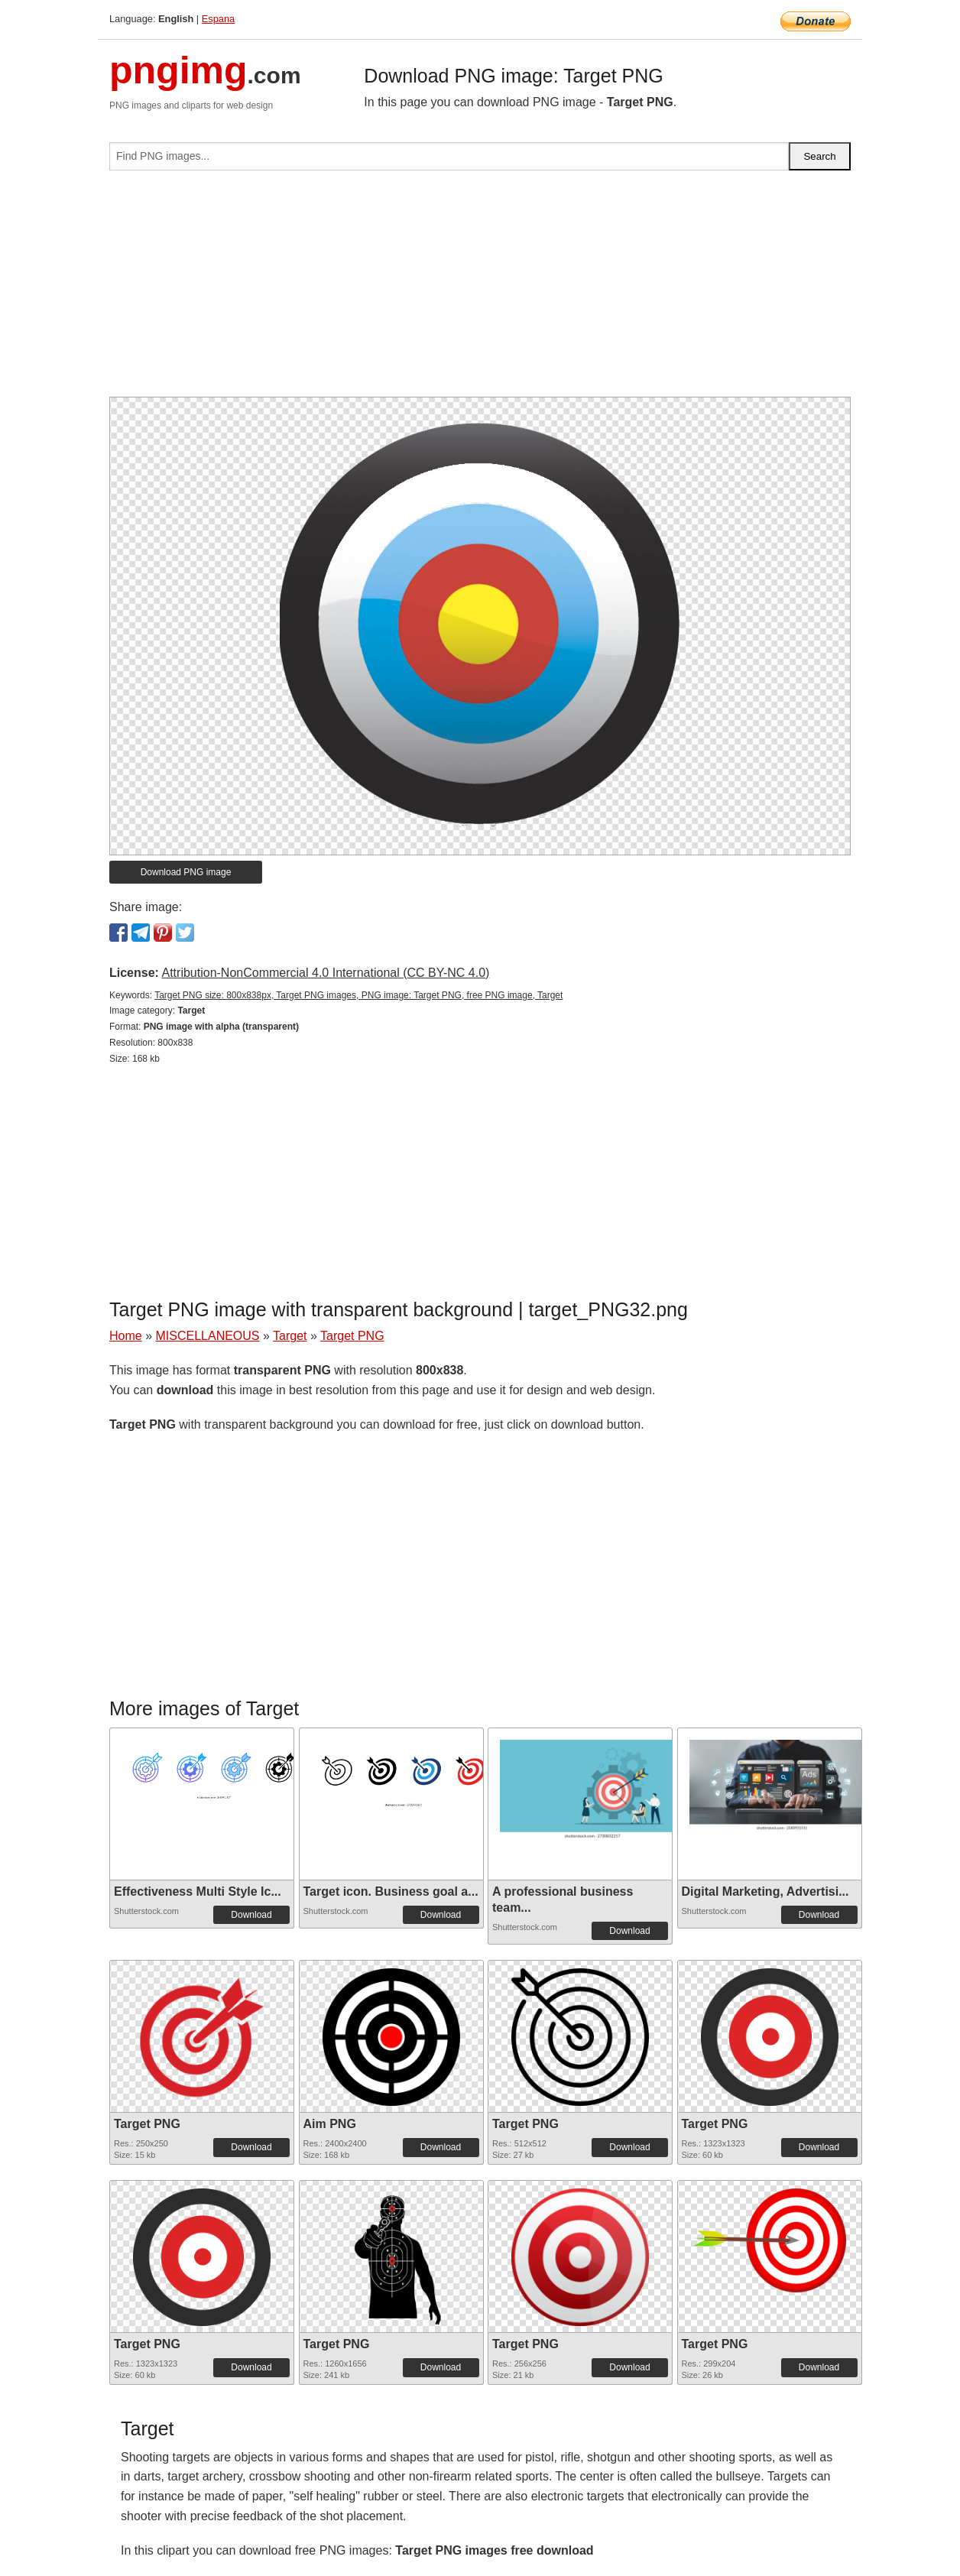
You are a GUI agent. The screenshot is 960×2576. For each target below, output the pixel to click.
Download (251, 1914)
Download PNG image (186, 872)
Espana (218, 18)
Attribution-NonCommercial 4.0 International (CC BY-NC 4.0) (325, 972)
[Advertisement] (480, 290)
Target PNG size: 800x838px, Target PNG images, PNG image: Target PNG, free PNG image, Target (358, 995)
